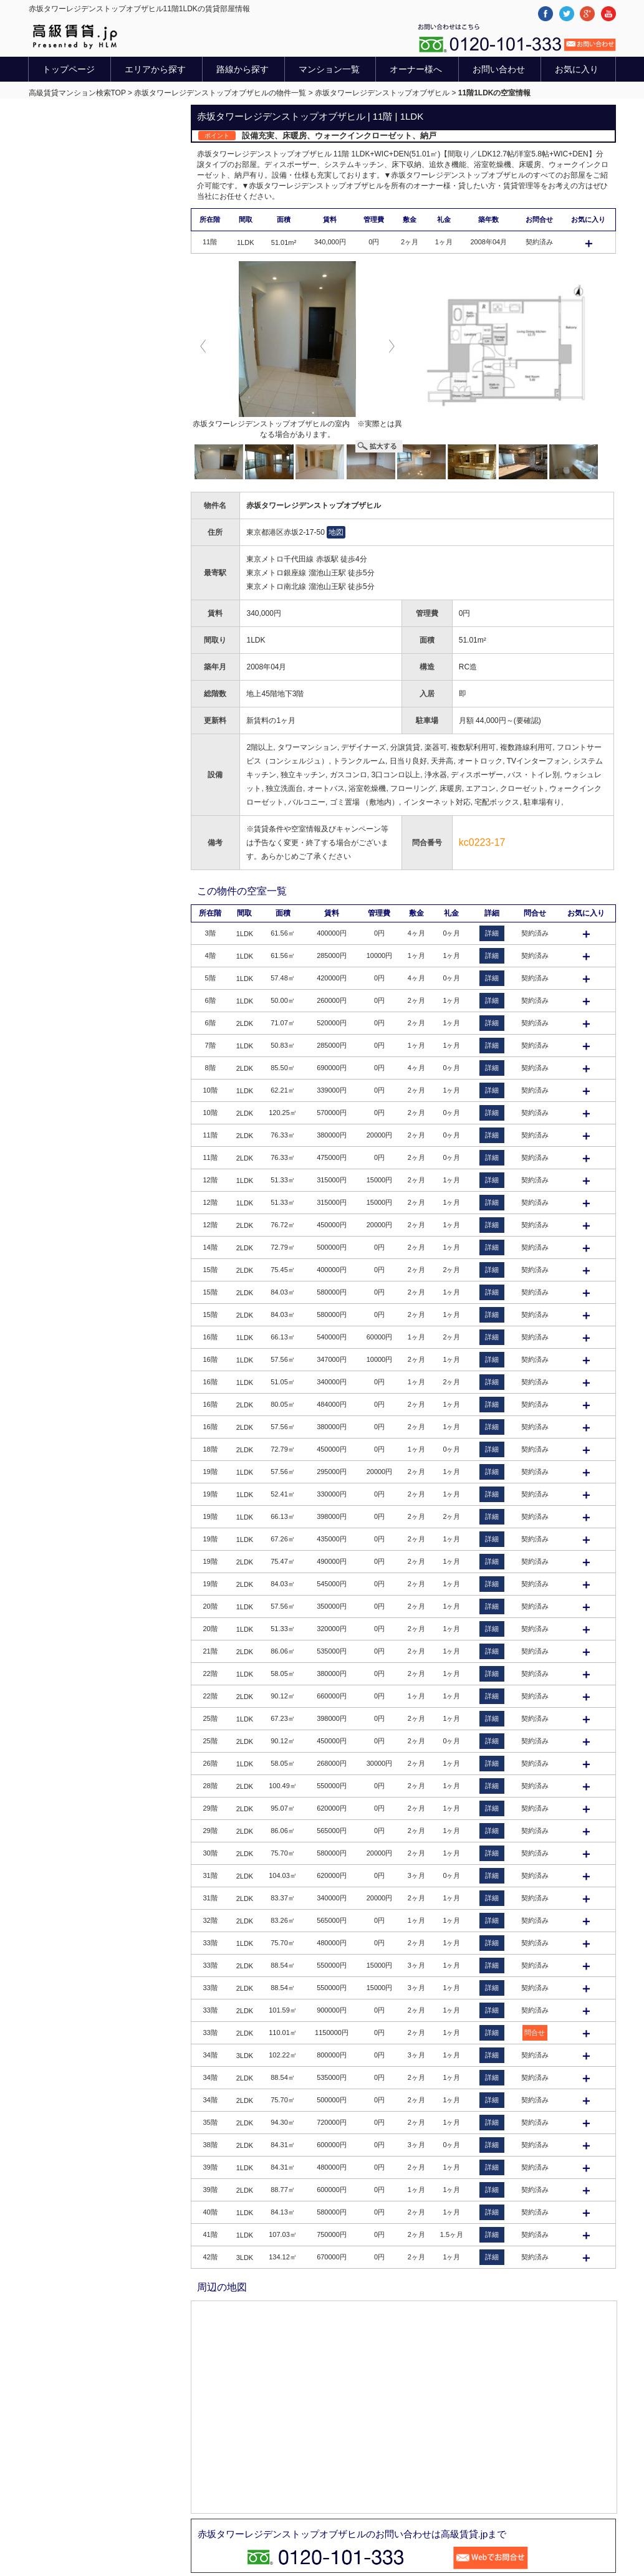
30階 (210, 1853)
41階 (210, 2234)
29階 (210, 1808)
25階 (210, 1718)
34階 (210, 2055)
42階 (210, 2257)
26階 (210, 1763)
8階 (209, 1067)
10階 (210, 1090)
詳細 (492, 933)
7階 (209, 1045)
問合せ (534, 2032)
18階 (210, 1449)
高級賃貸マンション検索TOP (77, 93)
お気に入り (576, 69)
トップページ (68, 69)
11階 (210, 1135)
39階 (210, 2167)
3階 (209, 933)
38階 (210, 2144)
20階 (210, 1606)
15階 (210, 1269)
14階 (210, 1247)
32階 (210, 1920)
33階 (210, 1942)
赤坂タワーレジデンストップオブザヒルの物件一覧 (220, 93)
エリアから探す (155, 69)
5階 (209, 978)
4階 (209, 955)
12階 (210, 1180)
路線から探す (242, 69)
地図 (336, 532)
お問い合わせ (499, 69)
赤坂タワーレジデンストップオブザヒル (382, 93)
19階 (210, 1471)
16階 (210, 1337)
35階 (210, 2122)
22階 (210, 1673)
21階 (210, 1651)
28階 (210, 1785)
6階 (209, 1000)
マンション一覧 (329, 69)
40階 (210, 2212)
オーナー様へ (416, 69)
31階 (210, 1875)
